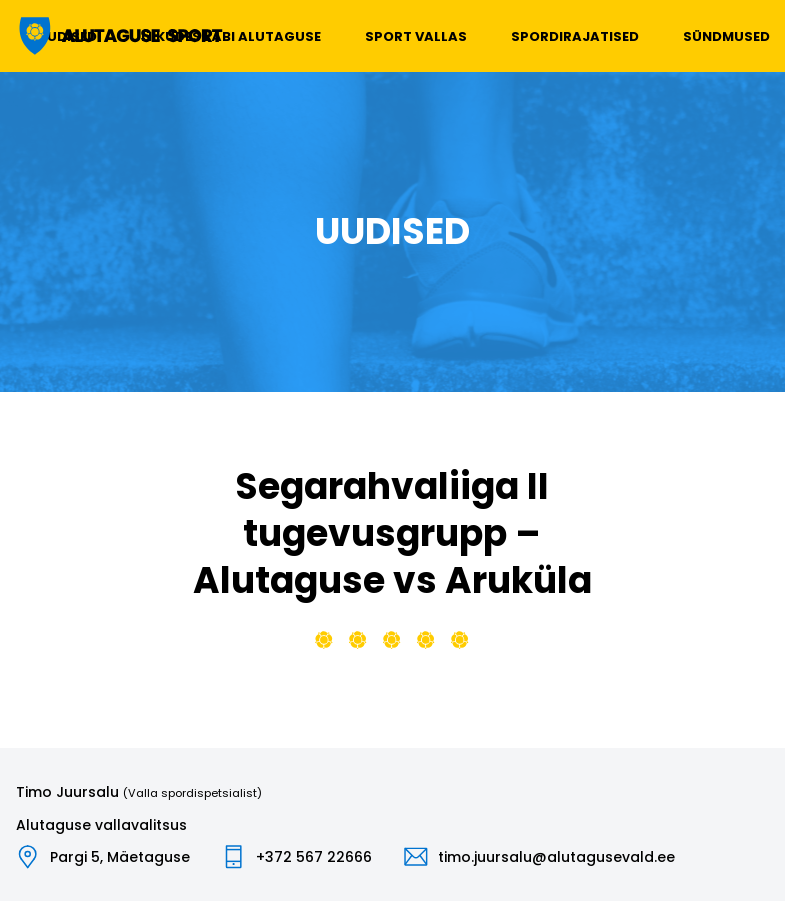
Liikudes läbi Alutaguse (231, 36)
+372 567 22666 (314, 857)
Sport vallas (416, 36)
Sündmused (726, 36)
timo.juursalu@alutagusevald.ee (556, 857)
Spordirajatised (575, 36)
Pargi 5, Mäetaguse (120, 857)
